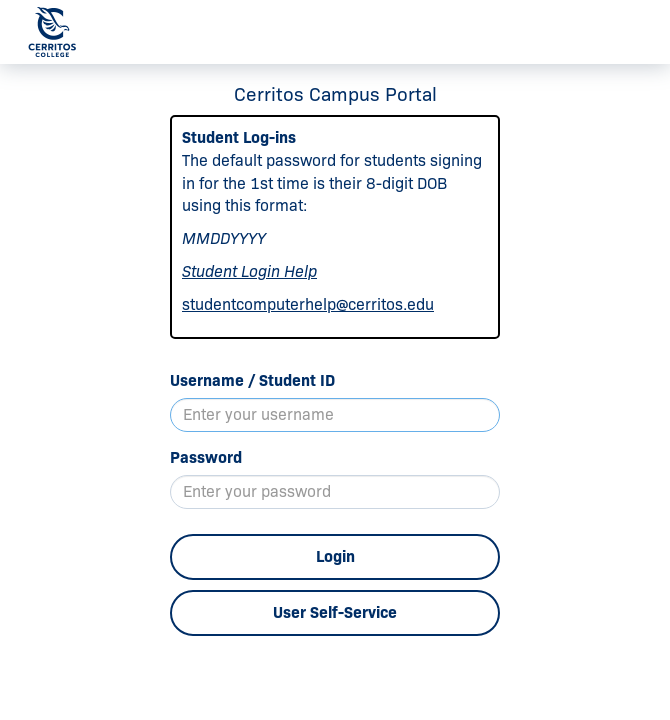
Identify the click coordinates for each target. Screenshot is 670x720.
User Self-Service (335, 612)
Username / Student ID (252, 380)
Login (335, 556)
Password (206, 457)
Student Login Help (249, 271)
